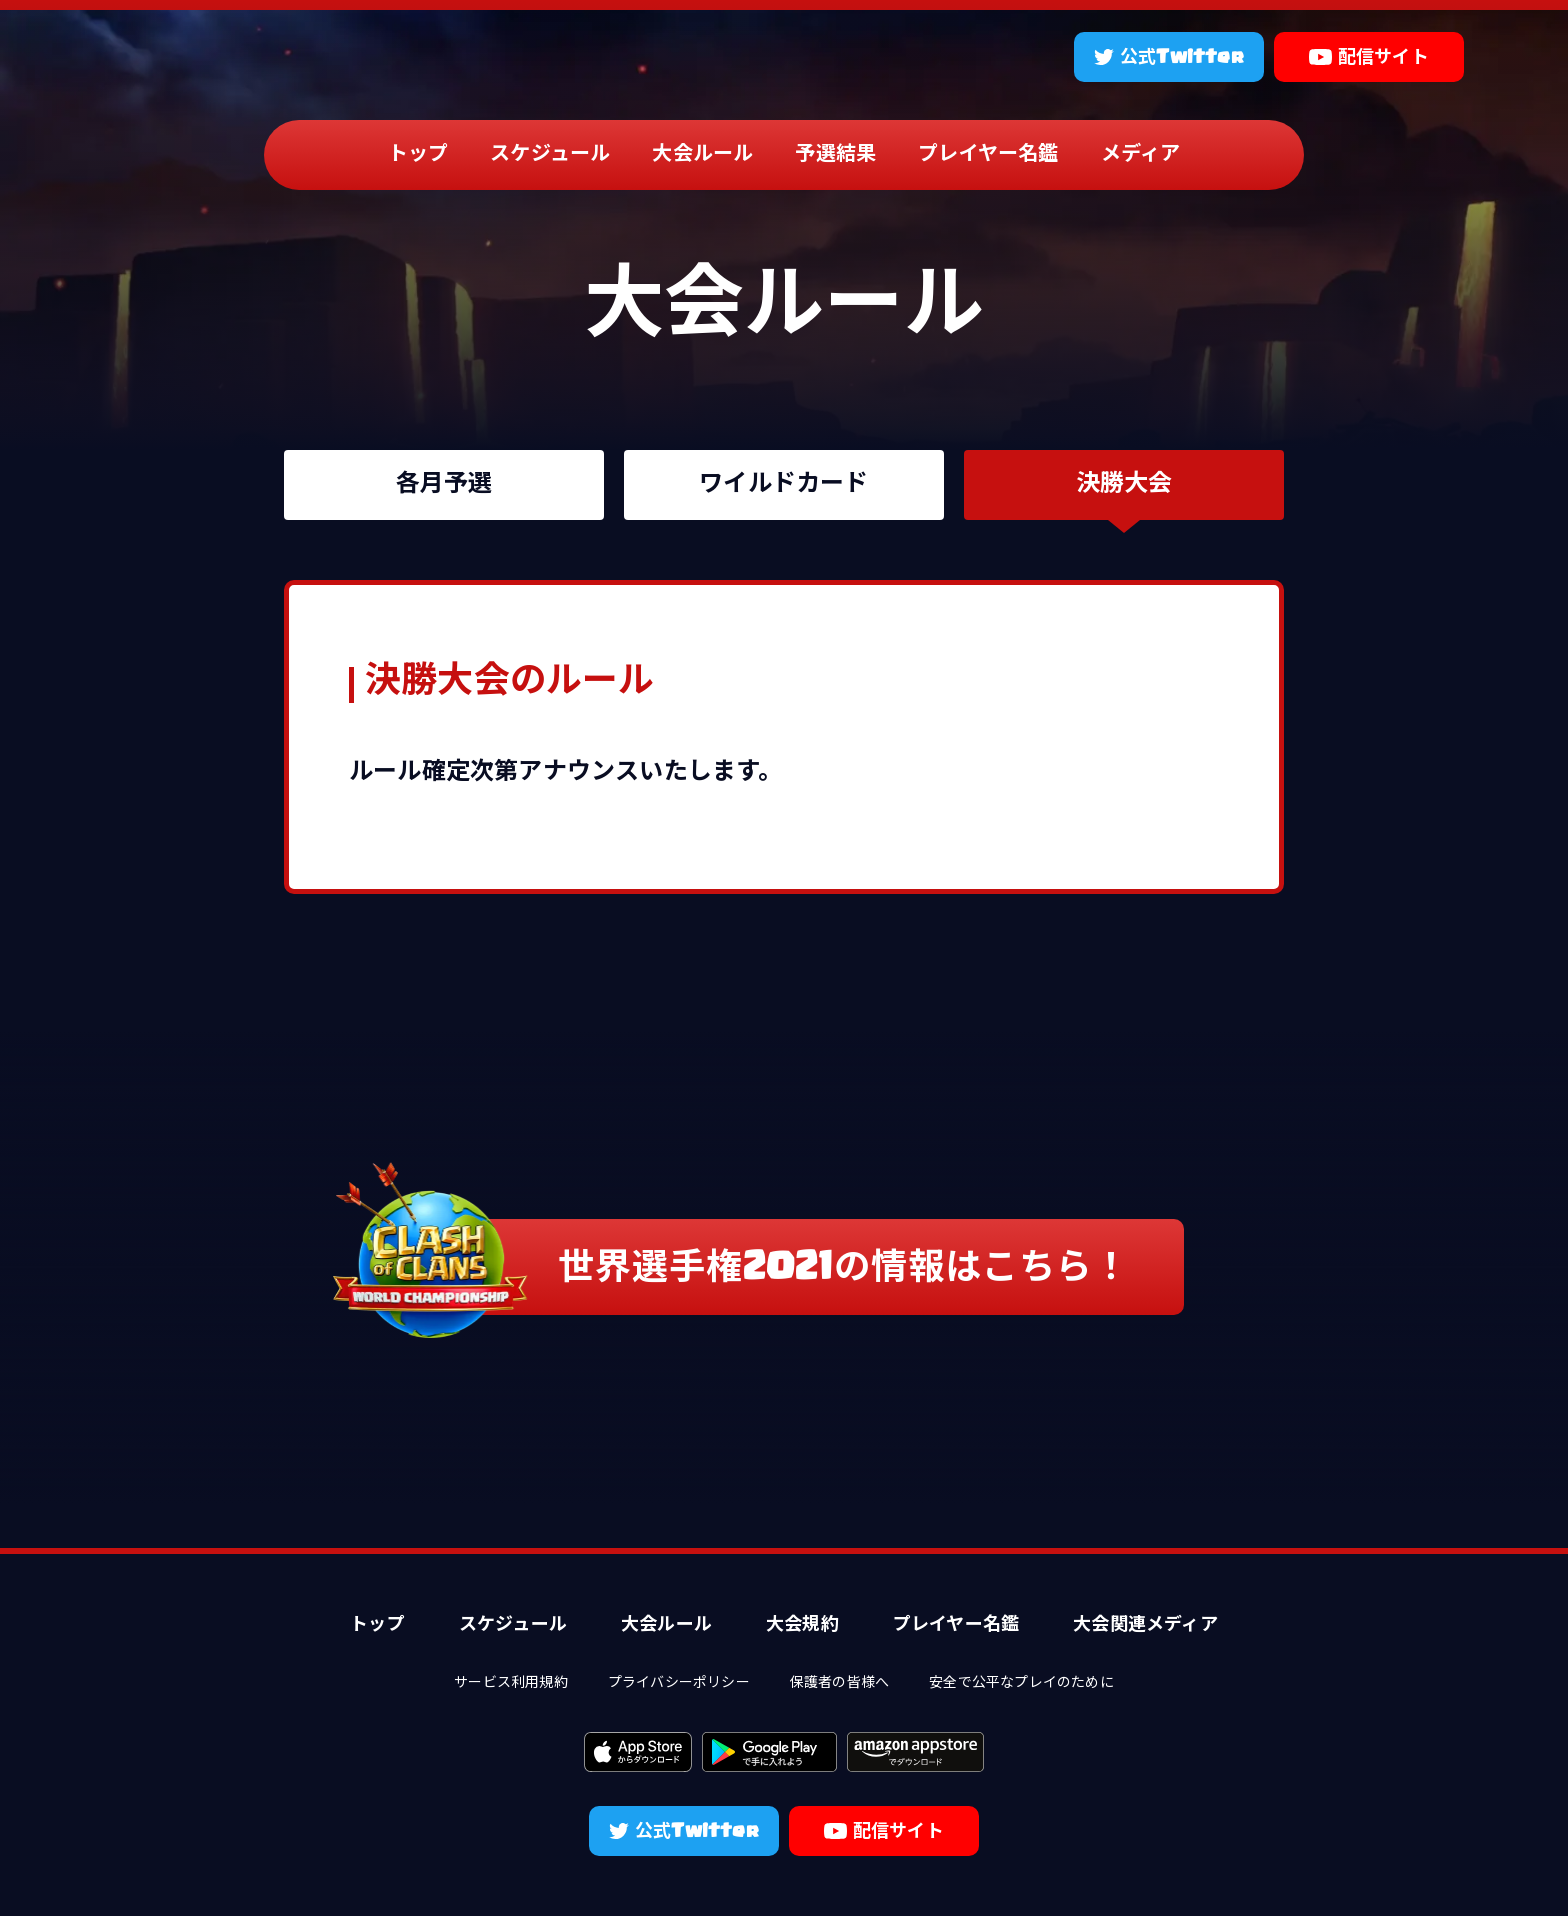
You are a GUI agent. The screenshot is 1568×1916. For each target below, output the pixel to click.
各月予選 (444, 485)
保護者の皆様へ (839, 1683)
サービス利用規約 (511, 1683)
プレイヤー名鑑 (988, 155)
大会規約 (802, 1625)
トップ (418, 155)
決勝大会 (1124, 485)
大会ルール (702, 155)
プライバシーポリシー (679, 1683)
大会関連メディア (1145, 1625)
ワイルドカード (783, 485)
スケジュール (550, 155)
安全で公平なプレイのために (1021, 1683)
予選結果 (835, 155)
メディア (1141, 155)
